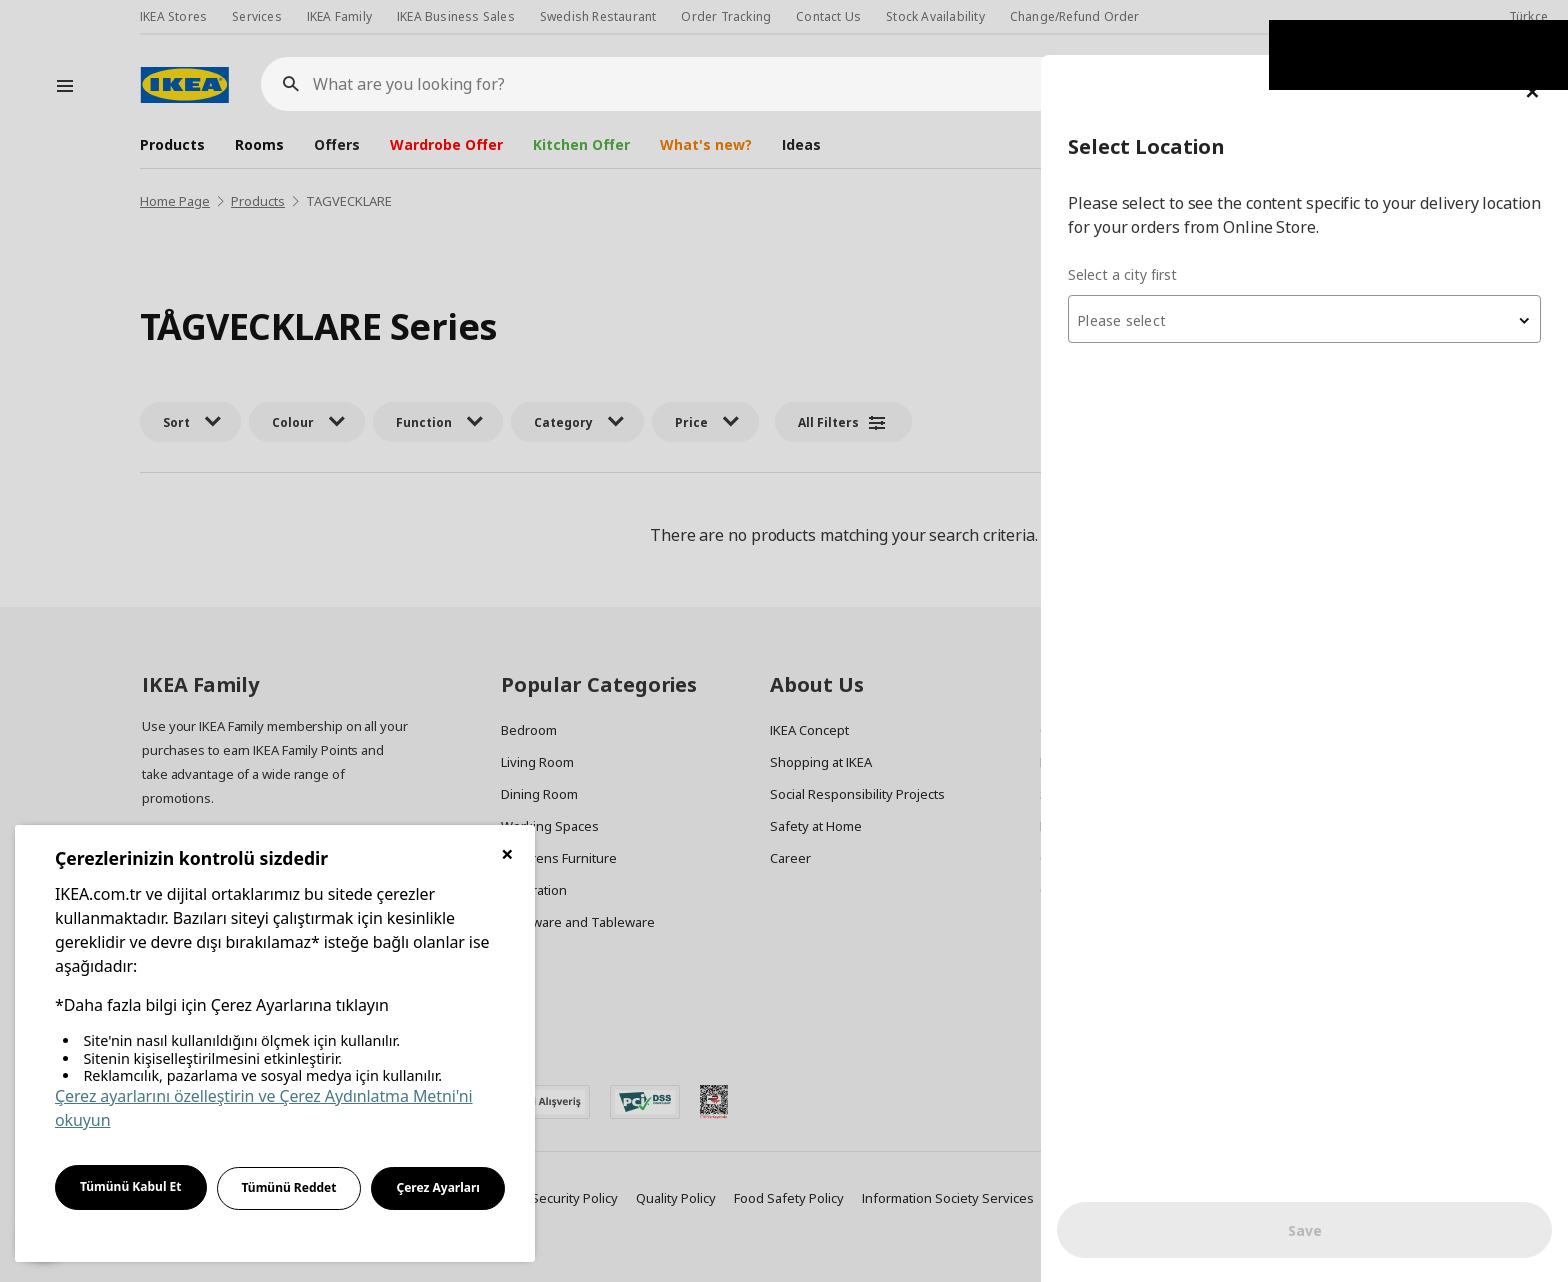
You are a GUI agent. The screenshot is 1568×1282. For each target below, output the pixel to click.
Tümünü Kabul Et (131, 1186)
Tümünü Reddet (289, 1187)
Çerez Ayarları (438, 1187)
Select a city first (1169, 219)
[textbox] (1328, 266)
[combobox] (1328, 264)
